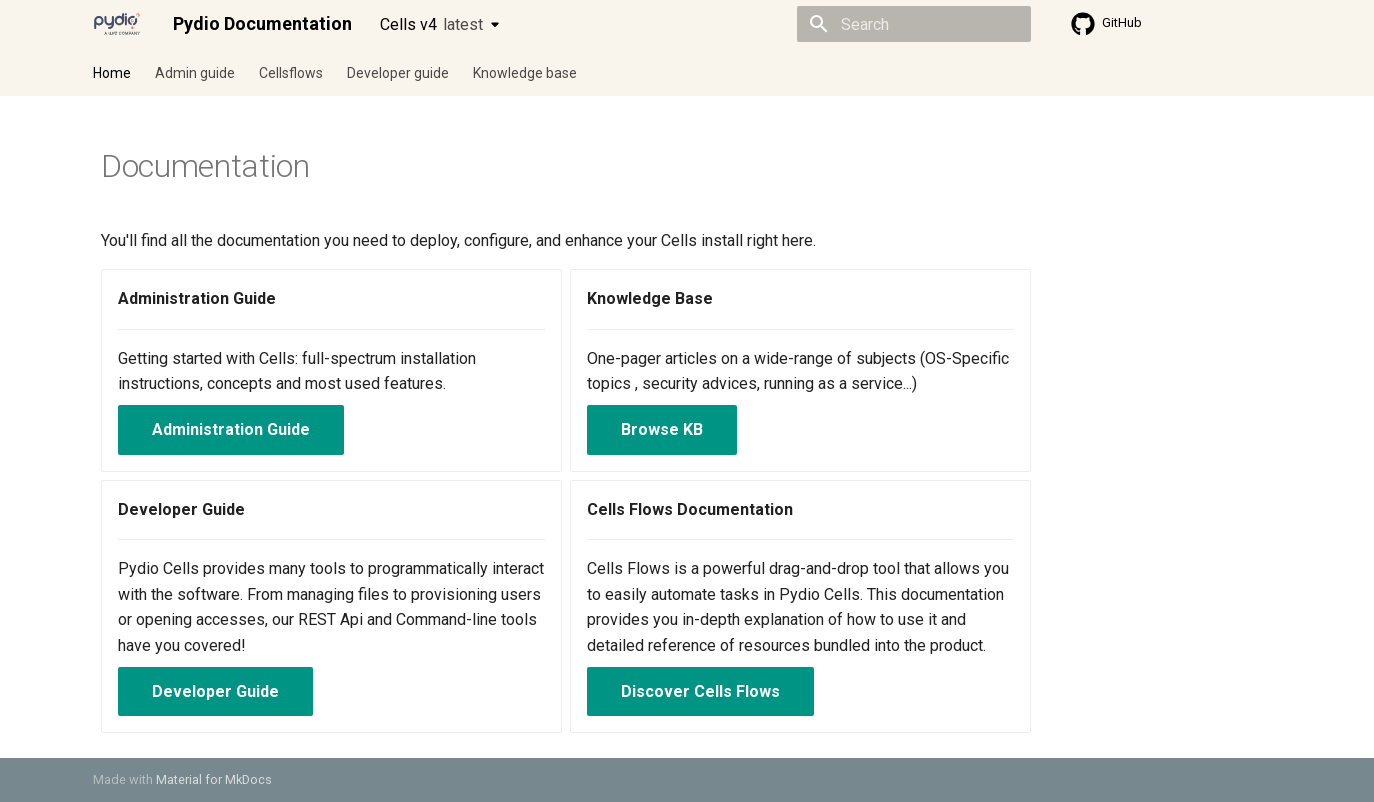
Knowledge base (525, 73)
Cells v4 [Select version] (431, 24)
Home (112, 73)
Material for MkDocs (214, 779)
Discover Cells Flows (700, 691)
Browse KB (662, 429)
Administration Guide (231, 429)
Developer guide (398, 73)
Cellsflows (291, 73)
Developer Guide (215, 691)
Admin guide (195, 73)
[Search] (914, 24)
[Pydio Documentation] (117, 24)
